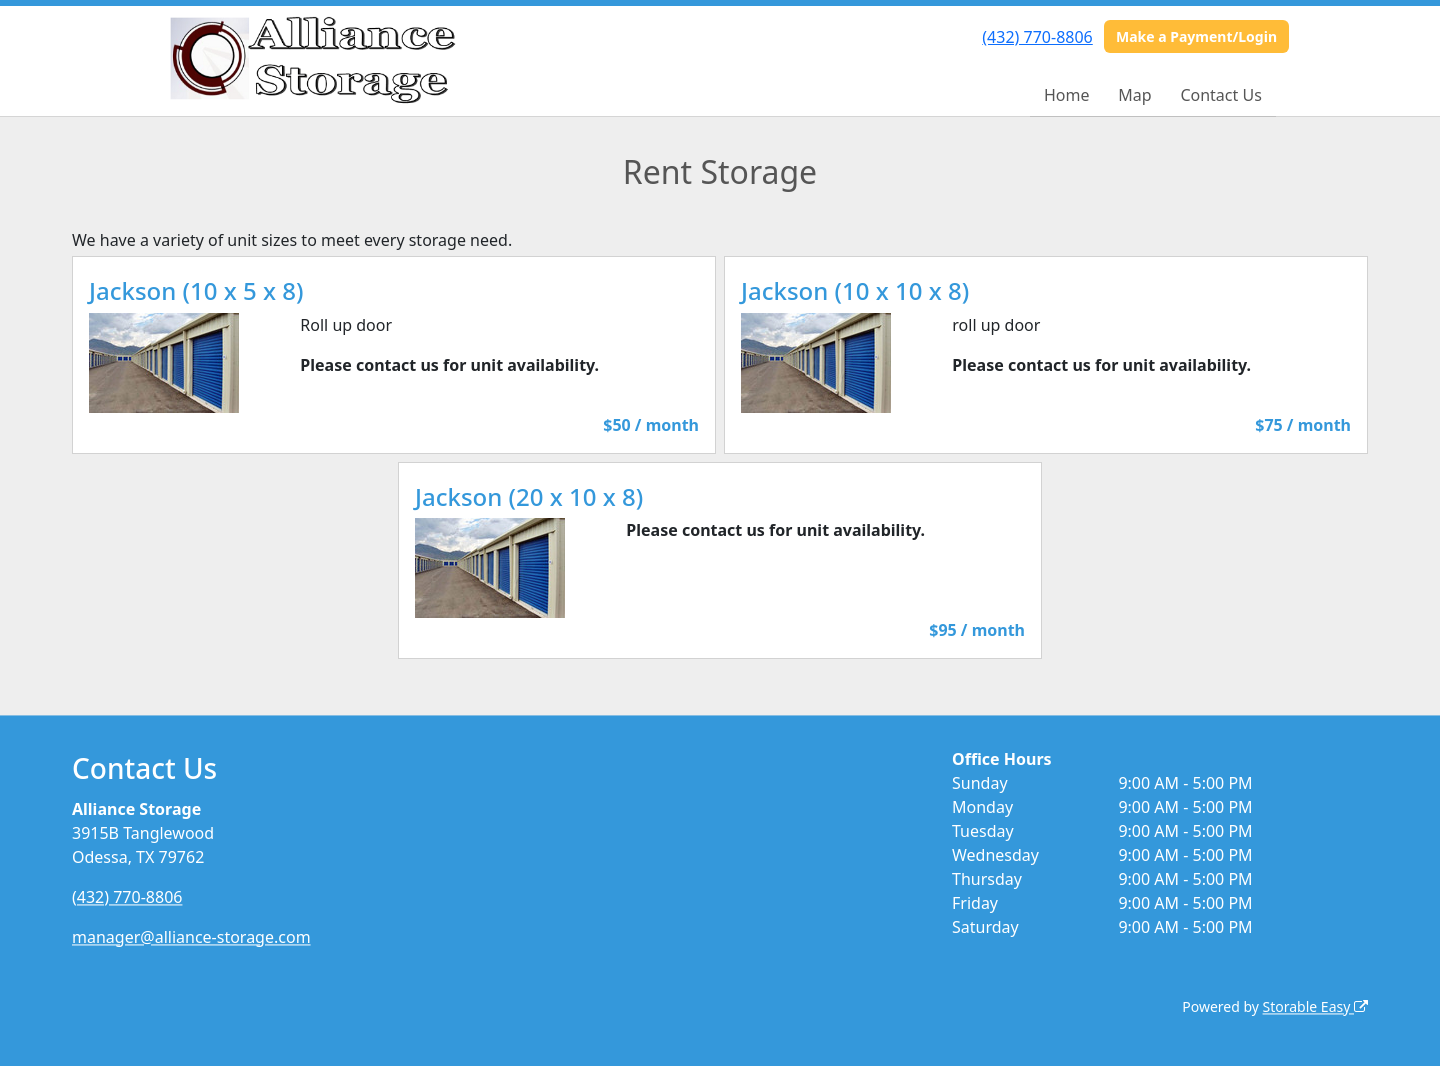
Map (1134, 95)
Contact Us (1220, 95)
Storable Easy (1315, 1006)
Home (1067, 95)
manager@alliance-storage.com (191, 937)
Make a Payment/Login (1196, 36)
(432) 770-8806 (1037, 37)
